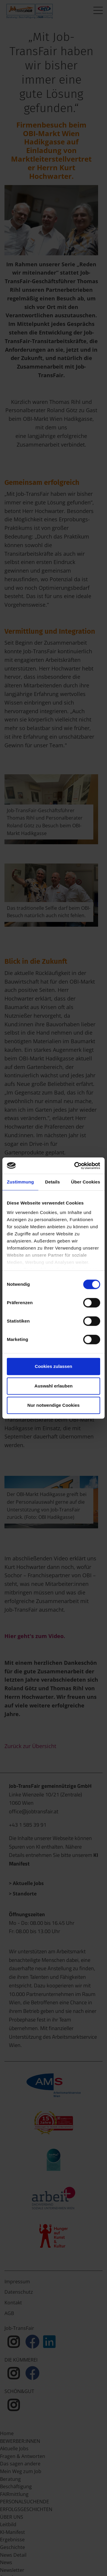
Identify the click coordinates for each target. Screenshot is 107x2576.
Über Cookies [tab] (85, 1181)
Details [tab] (52, 1181)
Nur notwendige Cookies (53, 1405)
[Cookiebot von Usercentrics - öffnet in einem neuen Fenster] (75, 1166)
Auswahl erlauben (53, 1385)
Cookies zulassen (53, 1366)
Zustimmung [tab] (20, 1181)
